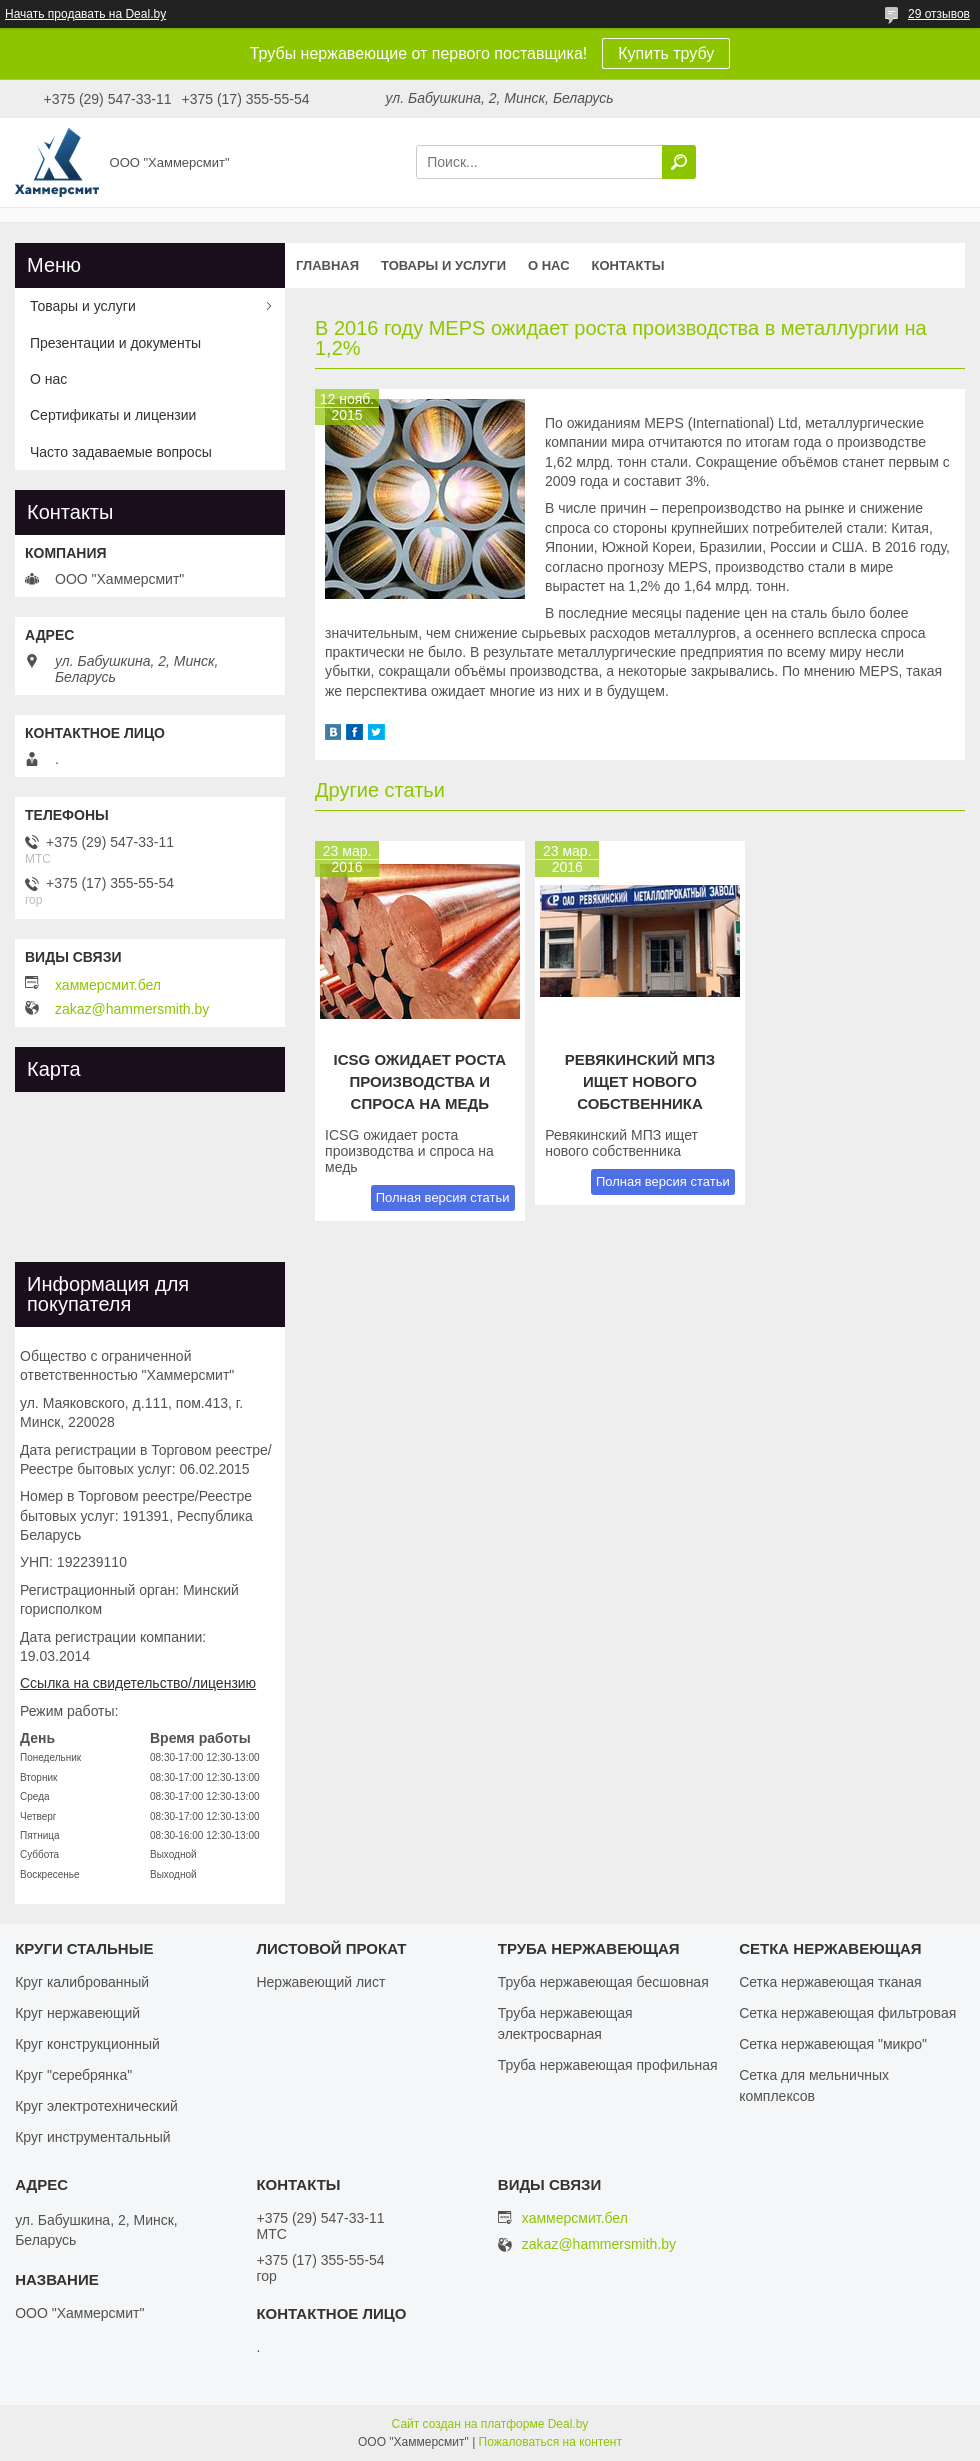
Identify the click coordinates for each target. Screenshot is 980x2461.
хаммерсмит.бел (108, 985)
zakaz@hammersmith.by (132, 1009)
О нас (549, 265)
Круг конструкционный (87, 2044)
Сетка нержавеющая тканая (830, 1982)
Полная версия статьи (443, 1197)
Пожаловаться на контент (550, 2442)
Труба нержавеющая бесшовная (603, 1982)
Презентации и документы (115, 343)
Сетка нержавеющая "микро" (833, 2044)
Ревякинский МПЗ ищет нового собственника (640, 1081)
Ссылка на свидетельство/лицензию (138, 1683)
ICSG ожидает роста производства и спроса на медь (420, 1081)
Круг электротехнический (96, 2106)
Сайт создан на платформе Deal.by (490, 2424)
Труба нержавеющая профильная (608, 2065)
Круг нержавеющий (77, 2013)
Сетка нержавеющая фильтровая (847, 2013)
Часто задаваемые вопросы (121, 452)
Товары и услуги (443, 265)
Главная (327, 265)
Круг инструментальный (92, 2137)
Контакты (628, 265)
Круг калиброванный (82, 1982)
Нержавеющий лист (320, 1982)
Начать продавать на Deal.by (85, 14)
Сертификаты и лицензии (113, 415)
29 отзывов (939, 14)
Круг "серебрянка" (73, 2075)
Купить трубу (666, 53)
